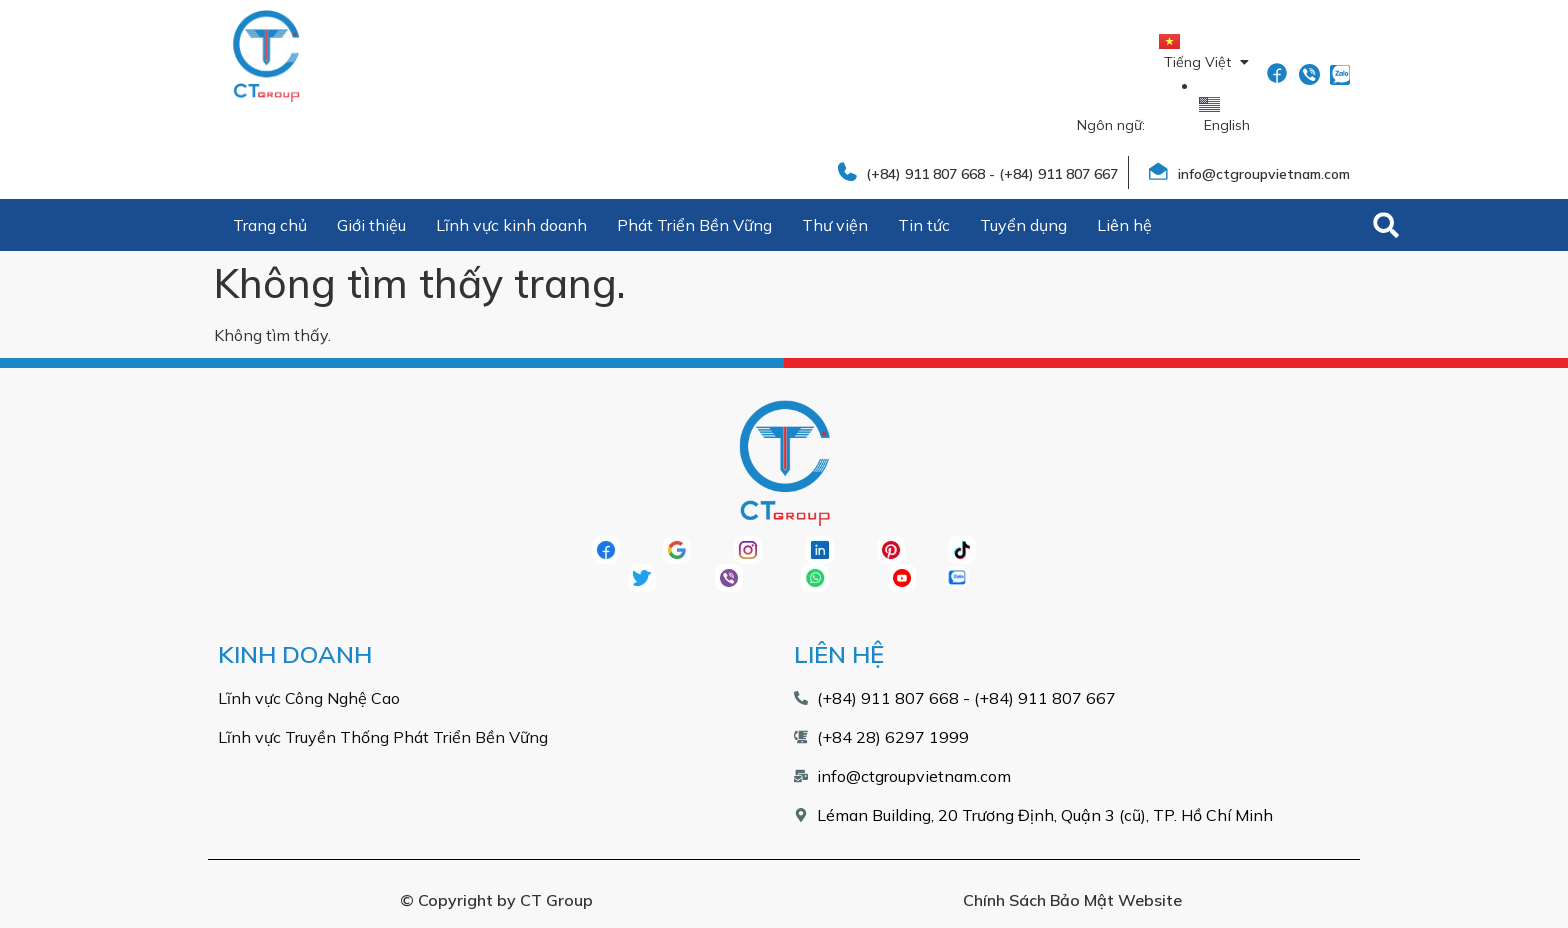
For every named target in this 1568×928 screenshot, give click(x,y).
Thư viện (835, 225)
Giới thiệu (371, 225)
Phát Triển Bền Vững (694, 225)
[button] (1386, 225)
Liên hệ (1124, 225)
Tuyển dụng (1023, 225)
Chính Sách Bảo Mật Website (1072, 900)
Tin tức (924, 225)
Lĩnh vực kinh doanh (511, 225)
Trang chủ (270, 225)
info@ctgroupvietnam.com (1264, 174)
